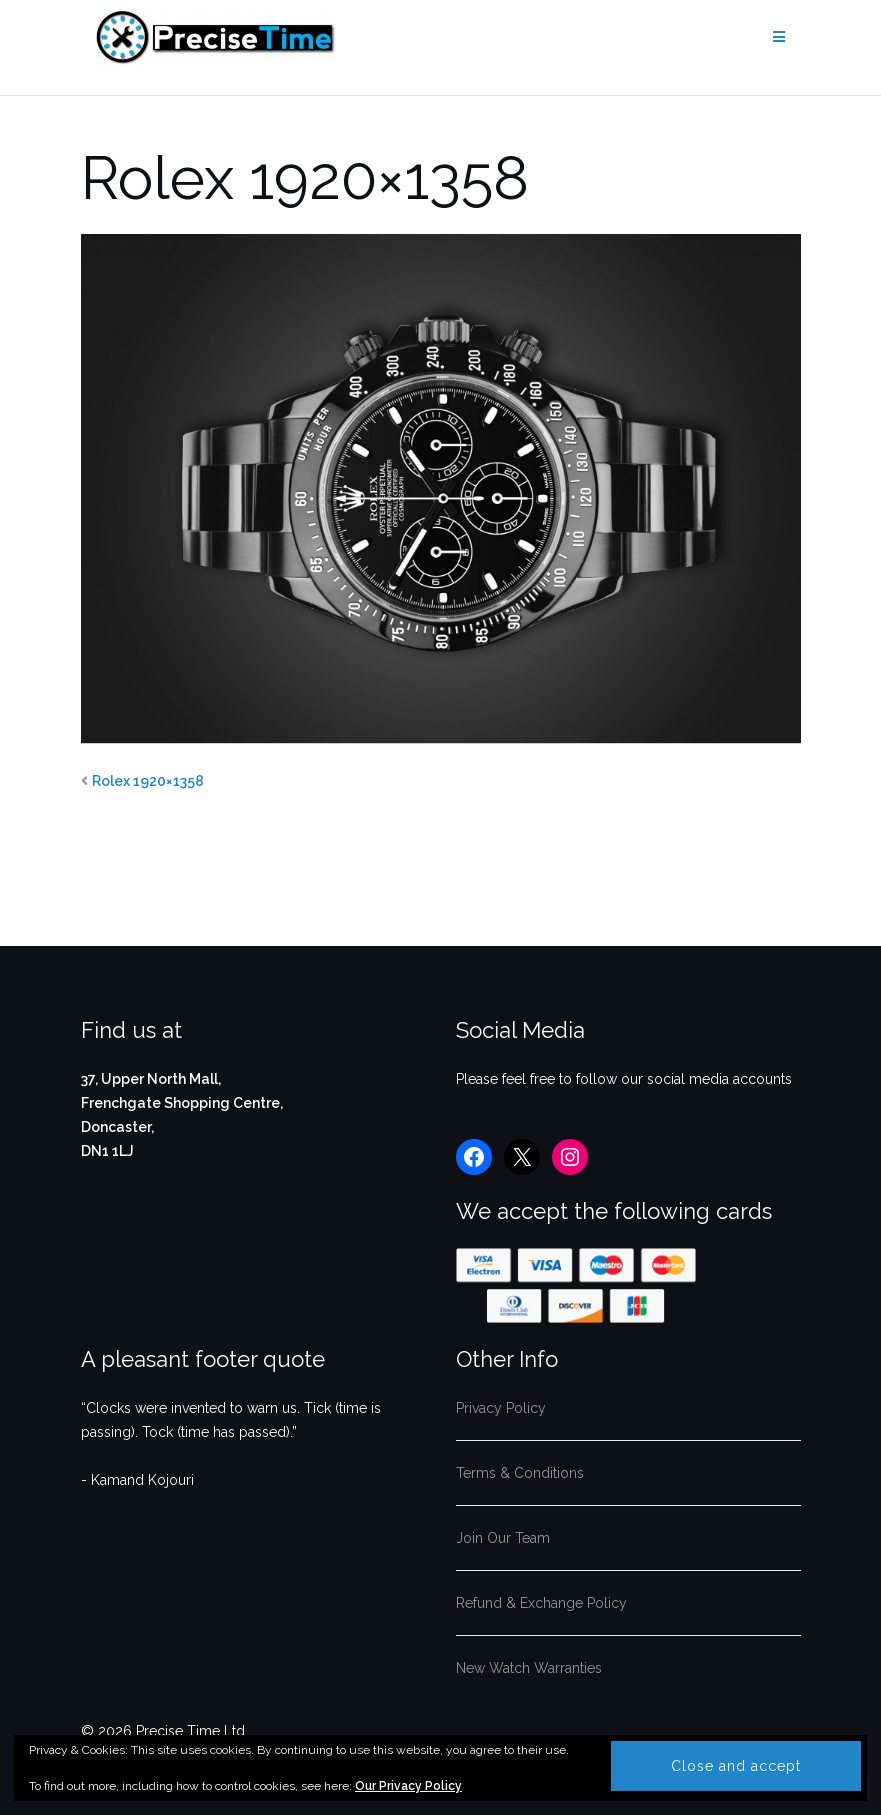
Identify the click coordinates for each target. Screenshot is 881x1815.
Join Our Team (503, 1538)
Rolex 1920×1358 (148, 781)
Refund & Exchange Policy (541, 1603)
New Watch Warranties (529, 1668)
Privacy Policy (501, 1408)
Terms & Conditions (520, 1473)
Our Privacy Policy (408, 1786)
